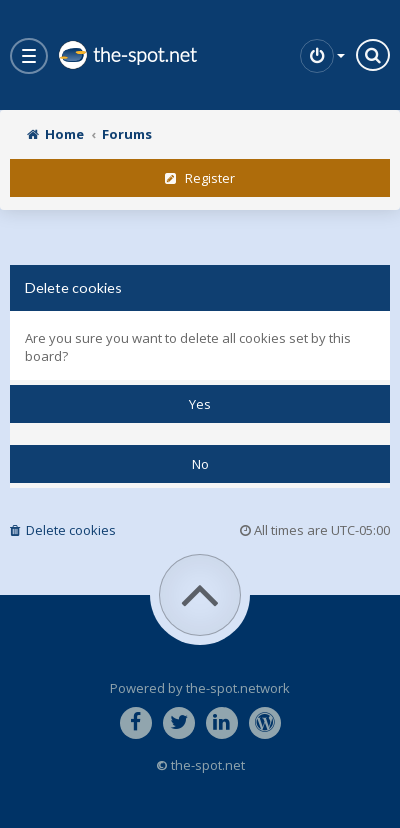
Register (200, 178)
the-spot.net (127, 55)
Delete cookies (63, 530)
